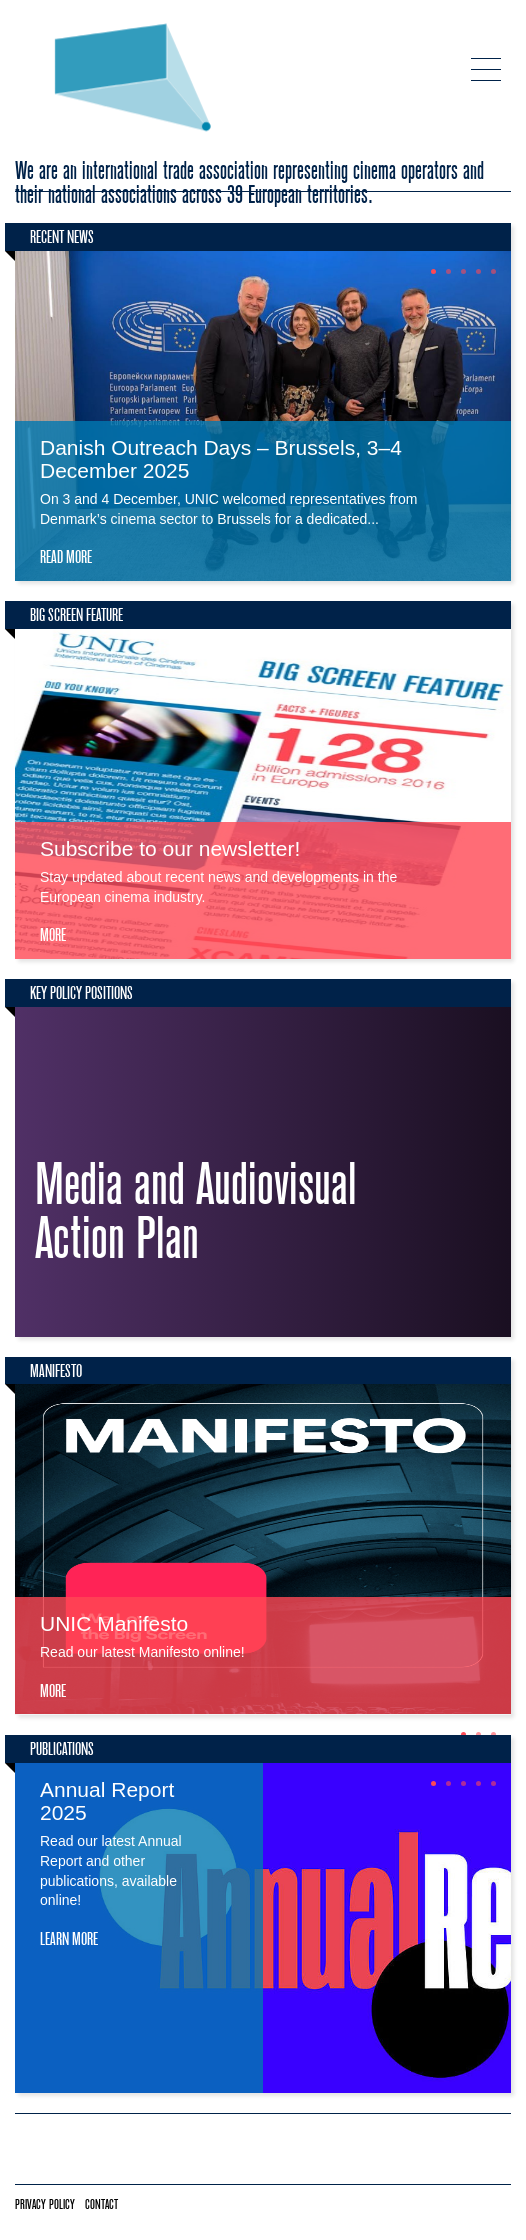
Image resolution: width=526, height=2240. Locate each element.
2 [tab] (448, 271)
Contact (101, 2204)
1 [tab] (433, 271)
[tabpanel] (263, 416)
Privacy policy (45, 2204)
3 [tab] (463, 271)
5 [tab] (493, 271)
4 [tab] (478, 271)
